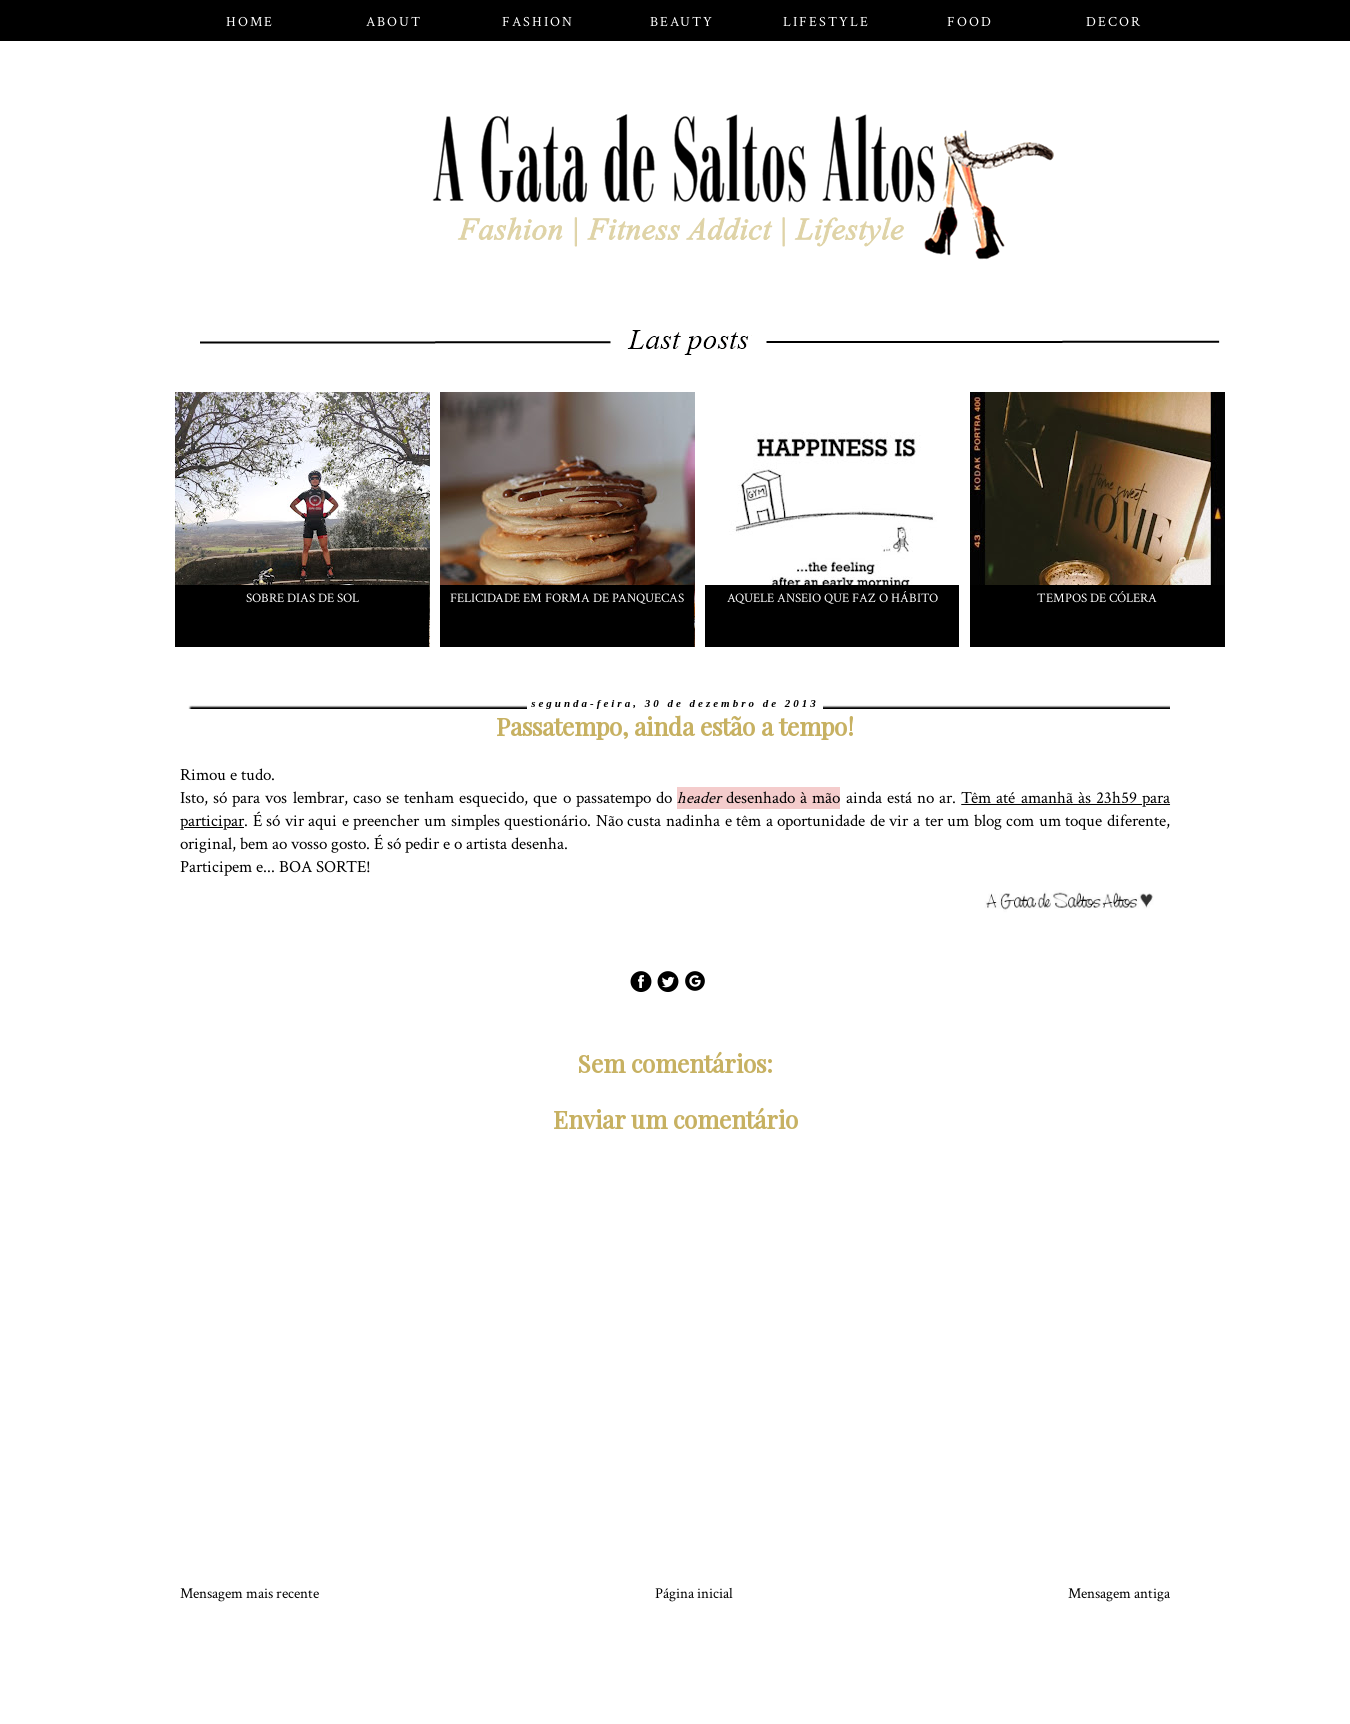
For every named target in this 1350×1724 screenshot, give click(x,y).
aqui (322, 821)
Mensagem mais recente (249, 1593)
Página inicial (694, 1593)
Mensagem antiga (1119, 1593)
